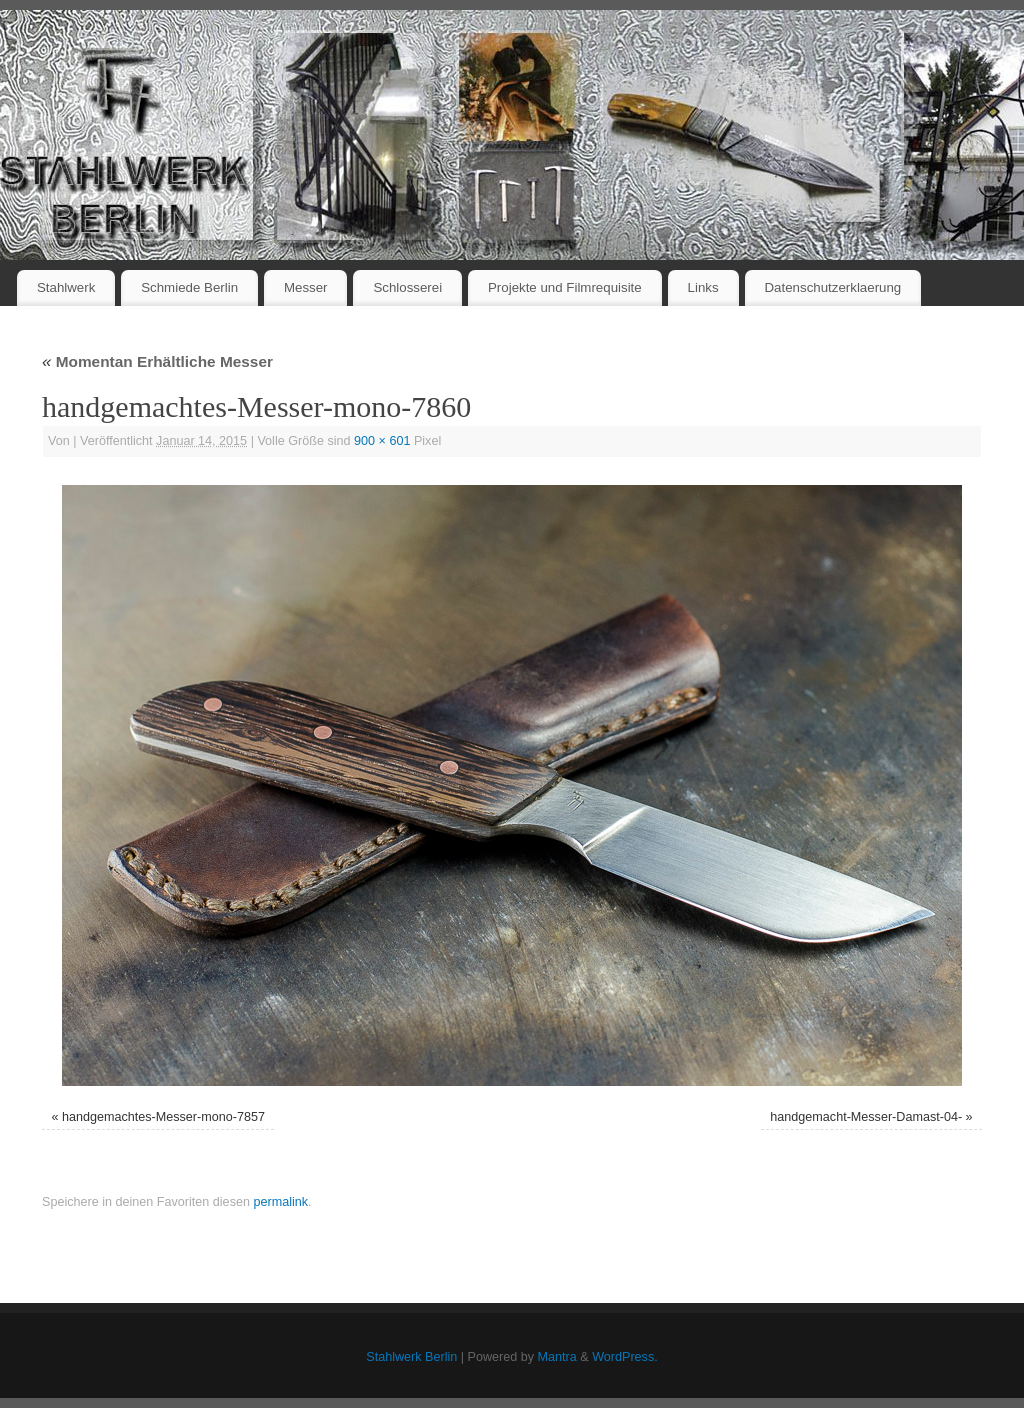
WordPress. (625, 1357)
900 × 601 (382, 441)
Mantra (557, 1357)
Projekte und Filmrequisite (565, 287)
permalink (280, 1202)
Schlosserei (407, 287)
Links (703, 287)
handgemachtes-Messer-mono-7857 (163, 1117)
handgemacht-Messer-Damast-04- (866, 1117)
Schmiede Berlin (189, 287)
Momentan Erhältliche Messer (157, 361)
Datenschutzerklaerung (833, 287)
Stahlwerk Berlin (411, 1357)
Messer (306, 287)
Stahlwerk (66, 287)
